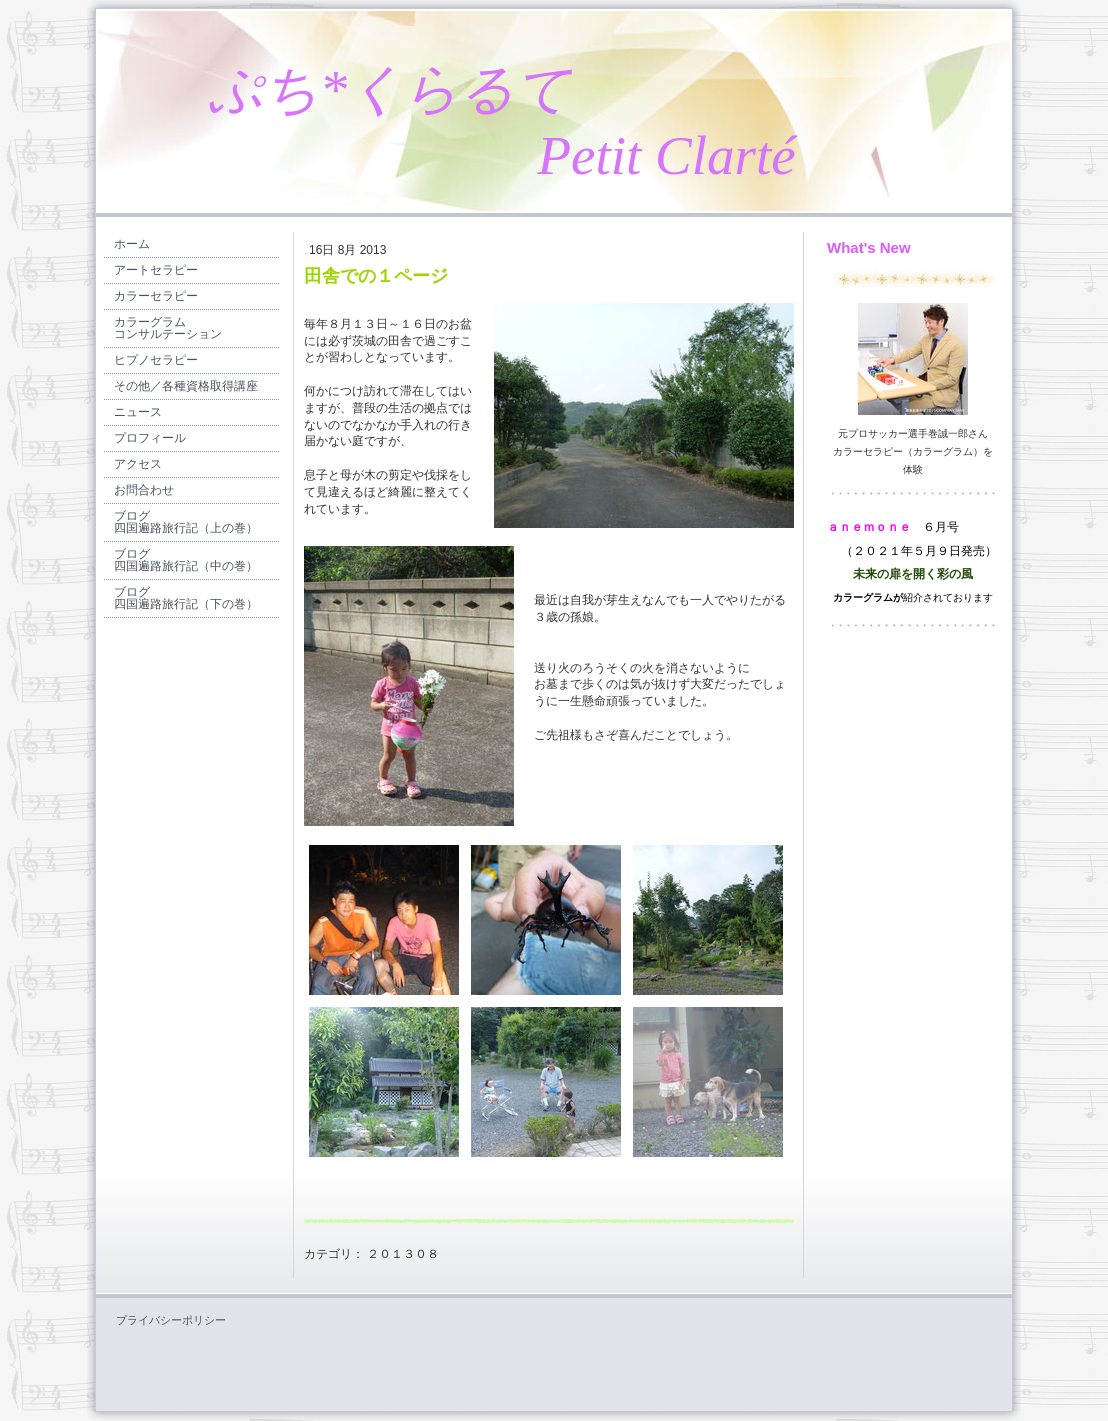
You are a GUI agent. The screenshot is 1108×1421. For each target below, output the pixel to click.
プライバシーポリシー (171, 1320)
